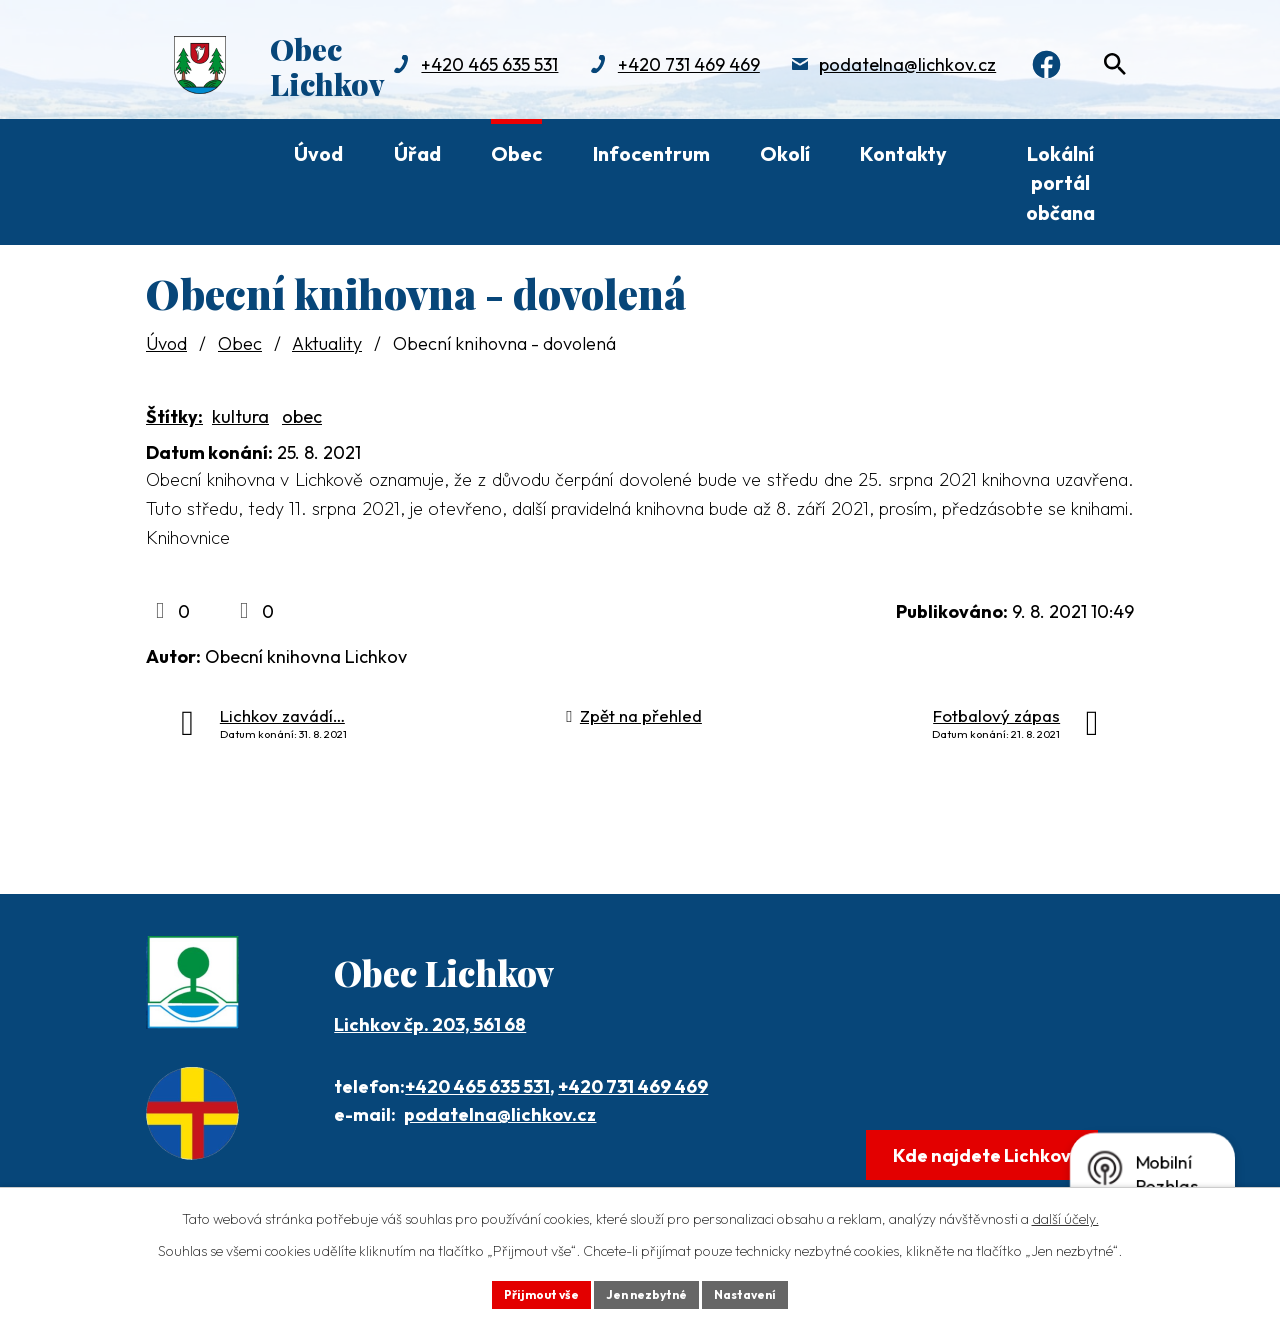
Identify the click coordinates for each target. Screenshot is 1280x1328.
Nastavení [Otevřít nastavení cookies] (760, 1292)
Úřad (417, 153)
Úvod (318, 153)
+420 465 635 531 (477, 1086)
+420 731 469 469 (440, 85)
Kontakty (903, 153)
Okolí (785, 153)
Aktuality (327, 343)
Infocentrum (651, 153)
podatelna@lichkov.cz (659, 85)
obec (302, 416)
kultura (240, 416)
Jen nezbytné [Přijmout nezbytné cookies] (647, 1292)
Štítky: (174, 416)
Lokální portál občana (1060, 183)
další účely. (1065, 1214)
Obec (516, 153)
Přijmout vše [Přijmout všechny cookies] (526, 1292)
